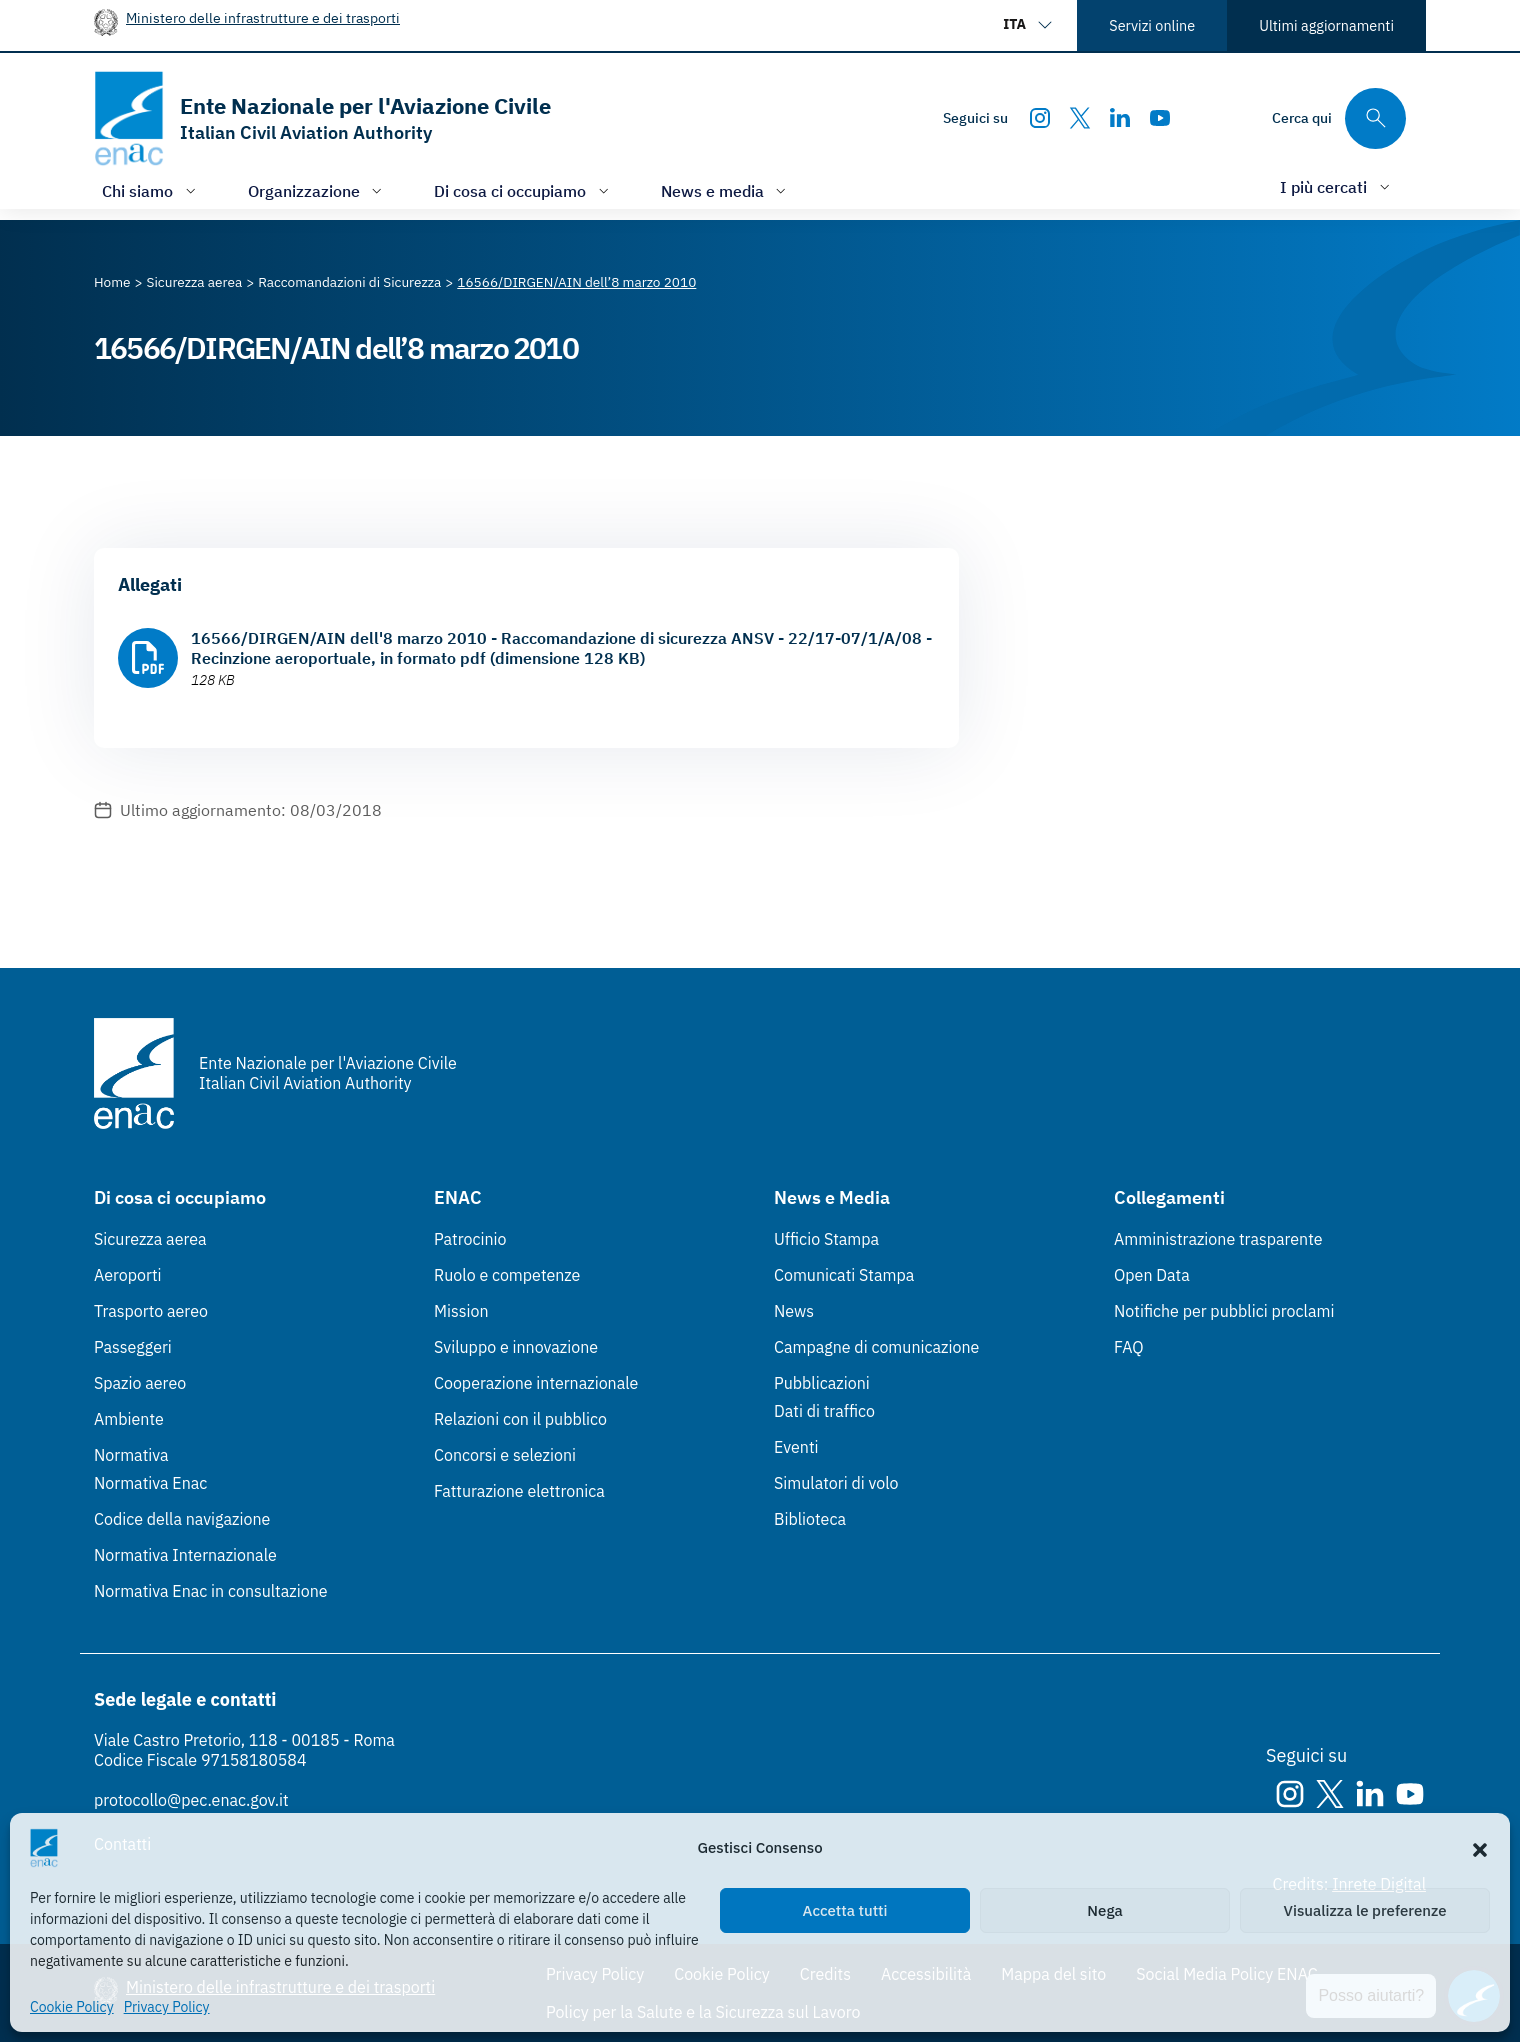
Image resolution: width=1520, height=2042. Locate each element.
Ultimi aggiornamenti (1326, 25)
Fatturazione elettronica (519, 1491)
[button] (1480, 1848)
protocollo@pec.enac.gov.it (191, 1800)
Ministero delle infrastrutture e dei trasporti (263, 17)
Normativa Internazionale (185, 1555)
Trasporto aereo (151, 1311)
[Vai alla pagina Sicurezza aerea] (195, 282)
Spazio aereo (140, 1383)
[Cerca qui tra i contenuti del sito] (1339, 118)
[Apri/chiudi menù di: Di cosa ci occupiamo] (523, 190)
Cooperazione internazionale (536, 1383)
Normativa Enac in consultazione (211, 1591)
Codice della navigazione (182, 1519)
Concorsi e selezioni (505, 1455)
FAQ (1129, 1347)
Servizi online (1152, 25)
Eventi (796, 1447)
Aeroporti (128, 1275)
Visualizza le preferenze (1365, 1910)
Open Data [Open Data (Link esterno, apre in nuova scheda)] (1152, 1275)
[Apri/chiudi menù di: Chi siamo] (151, 190)
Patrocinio (470, 1239)
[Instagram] (1040, 118)
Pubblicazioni (822, 1383)
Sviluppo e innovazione (516, 1347)
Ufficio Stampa (826, 1239)
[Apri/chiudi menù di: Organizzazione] (317, 190)
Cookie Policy (72, 2007)
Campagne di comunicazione (876, 1347)
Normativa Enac (150, 1483)
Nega (1104, 1910)
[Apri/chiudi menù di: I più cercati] (1337, 186)
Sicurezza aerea (150, 1239)
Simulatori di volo (836, 1483)
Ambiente (129, 1419)
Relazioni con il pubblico (520, 1419)
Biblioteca (810, 1519)
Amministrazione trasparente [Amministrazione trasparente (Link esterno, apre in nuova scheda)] (1218, 1239)
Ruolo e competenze (507, 1275)
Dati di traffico (824, 1411)
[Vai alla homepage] (322, 118)
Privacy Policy (167, 2007)
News (794, 1311)
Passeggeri (133, 1347)
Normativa (131, 1455)
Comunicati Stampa (844, 1275)
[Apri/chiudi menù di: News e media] (726, 190)
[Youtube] (1160, 118)
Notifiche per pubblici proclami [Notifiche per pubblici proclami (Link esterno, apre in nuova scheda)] (1224, 1311)
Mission (461, 1311)
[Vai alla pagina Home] (112, 282)
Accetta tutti (845, 1910)
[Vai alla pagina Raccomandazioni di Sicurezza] (349, 282)
